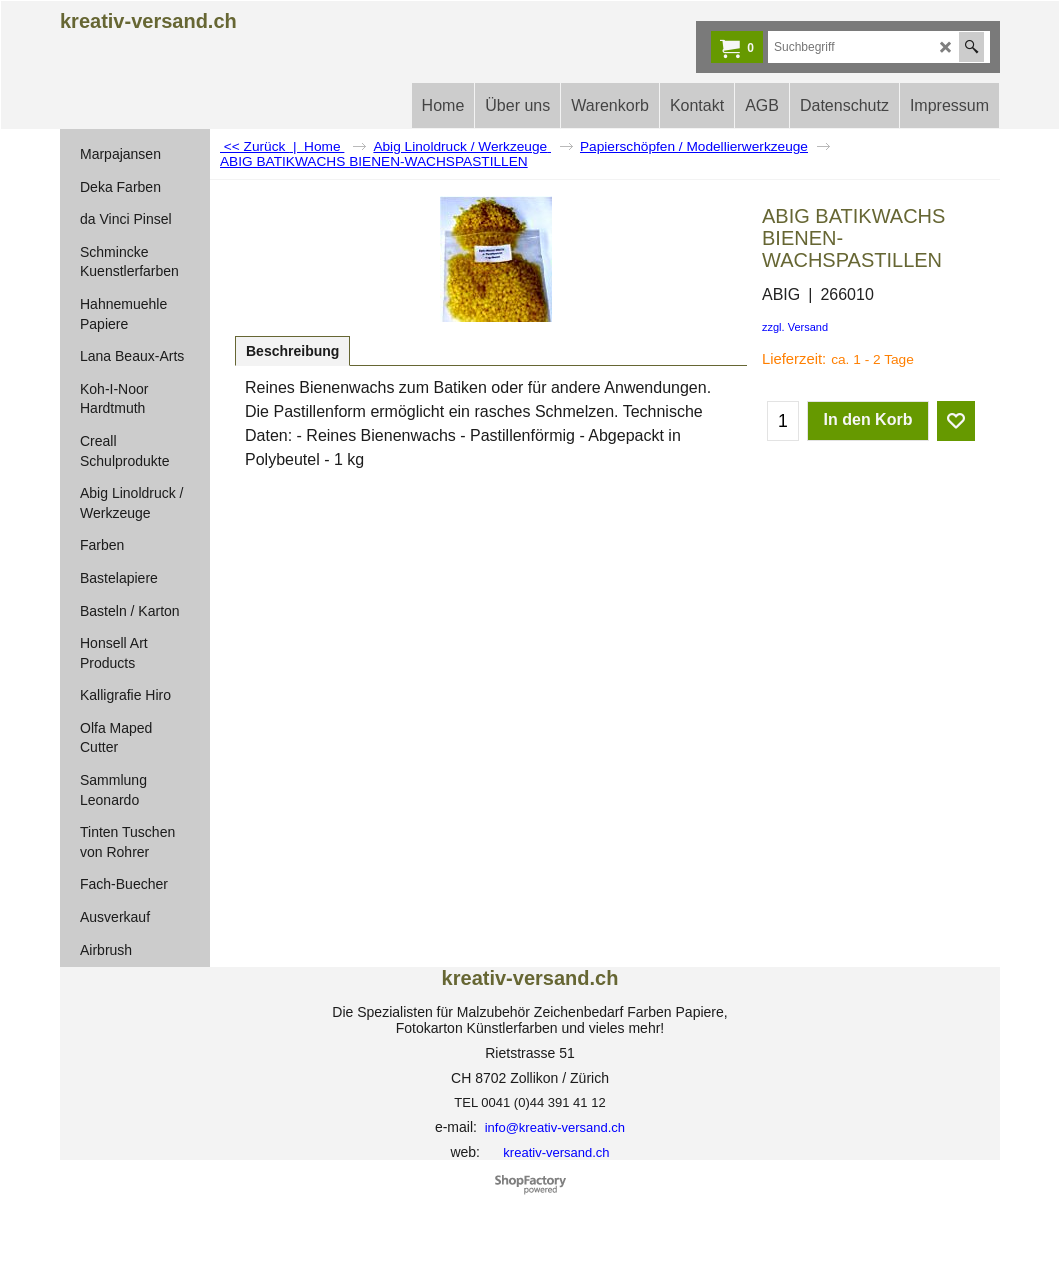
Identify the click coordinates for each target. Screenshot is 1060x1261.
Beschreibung (292, 351)
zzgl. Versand (795, 327)
